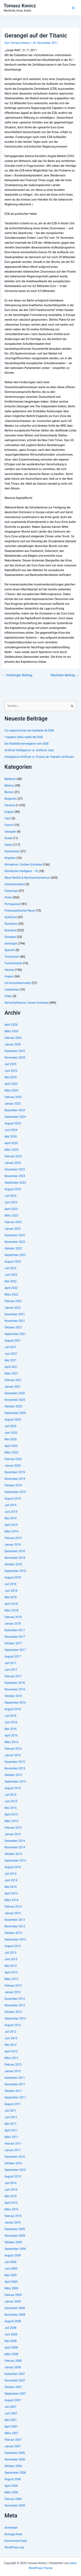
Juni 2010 (11, 2189)
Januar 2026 (13, 1044)
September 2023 (15, 1182)
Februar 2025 (13, 1097)
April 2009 (11, 2281)
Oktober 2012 (13, 2012)
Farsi (8, 818)
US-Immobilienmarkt (18, 983)
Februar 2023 (13, 1222)
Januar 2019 (13, 1544)
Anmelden (11, 2527)
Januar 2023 (13, 1228)
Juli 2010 (10, 2183)
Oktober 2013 (13, 1933)
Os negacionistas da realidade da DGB (29, 730)
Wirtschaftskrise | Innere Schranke (27, 1002)
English (9, 812)
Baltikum (10, 779)
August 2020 (13, 1419)
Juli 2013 (10, 1952)
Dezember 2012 (15, 1998)
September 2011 (15, 2097)
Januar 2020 (13, 1465)
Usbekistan (12, 989)
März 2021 (11, 1373)
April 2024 (11, 1143)
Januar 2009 (13, 2301)
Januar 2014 (13, 1913)
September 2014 (15, 1860)
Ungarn (9, 976)
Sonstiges (11, 943)
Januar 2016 (13, 1755)
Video (8, 996)
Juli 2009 (10, 2262)
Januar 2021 (13, 1386)
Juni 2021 (11, 1353)
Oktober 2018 (13, 1564)
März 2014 (11, 1900)
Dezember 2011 (15, 2077)
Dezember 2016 (15, 1683)
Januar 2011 (13, 2150)
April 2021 (11, 1367)
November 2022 (15, 1242)
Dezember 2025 (15, 1051)
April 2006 (11, 2486)
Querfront (11, 917)
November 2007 (15, 2380)
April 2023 (11, 1209)
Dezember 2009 (15, 2229)
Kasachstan (12, 851)
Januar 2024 (13, 1163)
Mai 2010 (11, 2196)
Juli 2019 (10, 1505)
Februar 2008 (13, 2360)
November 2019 (15, 1479)
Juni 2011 (11, 2117)
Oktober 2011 (13, 2091)
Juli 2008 (10, 2328)
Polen (8, 897)
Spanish (10, 950)
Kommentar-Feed (16, 2541)
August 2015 (13, 1788)
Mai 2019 (11, 1518)
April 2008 (11, 2347)
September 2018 (15, 1571)
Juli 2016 (10, 1715)
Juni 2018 (11, 1590)
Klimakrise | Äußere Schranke (23, 864)
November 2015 (15, 1768)
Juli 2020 (10, 1426)
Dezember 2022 (15, 1235)
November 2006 (15, 2459)
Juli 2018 (10, 1584)
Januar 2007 (13, 2446)
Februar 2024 (13, 1156)
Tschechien (12, 956)
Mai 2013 (11, 1966)
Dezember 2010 (15, 2156)
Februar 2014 (13, 1906)
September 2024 (15, 1117)
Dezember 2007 (15, 2374)
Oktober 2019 (13, 1485)
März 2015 (11, 1821)
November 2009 (15, 2235)
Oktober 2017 (13, 1643)
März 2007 (11, 2433)
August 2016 (13, 1709)
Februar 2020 (13, 1459)
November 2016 (15, 1689)
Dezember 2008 (15, 2308)
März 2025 (11, 1090)
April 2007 (11, 2426)
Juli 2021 (10, 1347)
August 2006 (13, 2479)
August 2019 (13, 1498)
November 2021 (15, 1321)
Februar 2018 (13, 1617)
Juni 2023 (11, 1202)
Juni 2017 (11, 1669)
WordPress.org (14, 2547)
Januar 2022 (13, 1307)
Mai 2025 (11, 1077)
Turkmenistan (13, 963)
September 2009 (15, 2249)
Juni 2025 (11, 1070)
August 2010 (13, 2176)
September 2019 (15, 1492)
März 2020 (11, 1452)
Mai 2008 (11, 2341)
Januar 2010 (13, 2222)
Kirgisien (10, 858)
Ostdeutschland (15, 884)
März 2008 (11, 2354)
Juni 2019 (11, 1511)
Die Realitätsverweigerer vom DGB (27, 743)
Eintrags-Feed (13, 2534)
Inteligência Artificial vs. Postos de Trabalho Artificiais (39, 757)
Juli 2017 (10, 1663)
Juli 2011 (10, 2110)
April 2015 (11, 1814)
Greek (8, 838)
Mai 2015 (11, 1808)
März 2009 (11, 2288)
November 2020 (15, 1400)
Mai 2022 (11, 1281)
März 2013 (11, 1979)
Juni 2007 (11, 2413)
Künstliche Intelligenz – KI (21, 871)
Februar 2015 (13, 1827)
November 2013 (15, 1926)
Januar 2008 (13, 2367)
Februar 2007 (13, 2439)
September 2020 (15, 1413)
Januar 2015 (13, 1834)
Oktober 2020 (13, 1406)
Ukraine (9, 970)
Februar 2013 (13, 1985)
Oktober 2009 (13, 2242)
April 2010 (11, 2203)
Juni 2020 (11, 1432)
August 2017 (13, 1656)
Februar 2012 (13, 2064)
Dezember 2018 (15, 1551)
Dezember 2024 (15, 1110)
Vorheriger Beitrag (17, 675)
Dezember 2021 (15, 1314)
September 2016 (15, 1702)
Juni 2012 (11, 2038)
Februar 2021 (13, 1380)
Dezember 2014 (15, 1841)
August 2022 (13, 1261)
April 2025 (11, 1084)
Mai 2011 (11, 2124)
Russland (11, 930)
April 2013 (11, 1972)
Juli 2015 (10, 1794)
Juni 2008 (11, 2334)
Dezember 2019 (15, 1472)
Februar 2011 (13, 2143)
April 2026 (11, 1024)
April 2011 (11, 2130)
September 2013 (15, 1939)
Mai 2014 (11, 1887)
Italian (9, 844)
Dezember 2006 (15, 2453)
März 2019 (11, 1531)
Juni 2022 (11, 1274)
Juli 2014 (10, 1873)
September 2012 (15, 2018)
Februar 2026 (13, 1038)
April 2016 (11, 1735)
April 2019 (11, 1525)
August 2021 (13, 1340)
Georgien (10, 831)
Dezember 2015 (15, 1762)
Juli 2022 (10, 1268)
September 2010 (15, 2170)
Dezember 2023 (15, 1169)
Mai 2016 (11, 1729)
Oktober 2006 (13, 2466)
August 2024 (13, 1123)
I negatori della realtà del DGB (24, 737)
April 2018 (11, 1604)
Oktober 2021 (13, 1327)
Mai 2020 (11, 1439)
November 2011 (15, 2084)
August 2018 (13, 1577)
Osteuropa (11, 891)
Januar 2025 (13, 1103)
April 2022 (11, 1288)
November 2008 (15, 2314)
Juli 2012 (10, 2031)
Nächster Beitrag (65, 675)
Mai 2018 (11, 1597)
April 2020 (11, 1446)
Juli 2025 (10, 1064)
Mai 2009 (11, 2275)
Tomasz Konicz (20, 5)
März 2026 (11, 1031)
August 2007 (13, 2400)
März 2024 (11, 1149)
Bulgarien (11, 798)
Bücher (9, 792)
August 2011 (13, 2104)
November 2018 (15, 1557)
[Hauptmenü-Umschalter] (73, 8)
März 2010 (11, 2209)
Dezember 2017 (15, 1630)
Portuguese (12, 904)
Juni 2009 (11, 2268)
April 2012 (11, 2051)
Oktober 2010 (13, 2163)
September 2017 (15, 1650)
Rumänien (11, 923)
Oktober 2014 (13, 1854)
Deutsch (10, 805)
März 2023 (11, 1215)
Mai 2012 (11, 2045)
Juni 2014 (11, 1880)
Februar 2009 (13, 2295)
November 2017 (15, 1636)
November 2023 (15, 1176)
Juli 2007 (10, 2407)
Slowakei (10, 937)
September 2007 (15, 2393)
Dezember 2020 (15, 1393)
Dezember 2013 (15, 1919)
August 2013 (13, 1946)
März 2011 (11, 2137)
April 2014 (11, 1893)
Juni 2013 (11, 1959)
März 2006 (11, 2492)
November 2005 (15, 2505)
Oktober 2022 (13, 1248)
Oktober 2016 (13, 1696)
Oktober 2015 (13, 1775)
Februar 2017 (13, 1676)
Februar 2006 (13, 2499)
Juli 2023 (10, 1196)
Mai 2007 (11, 2420)
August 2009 (13, 2255)
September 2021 (15, 1334)
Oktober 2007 (13, 2387)
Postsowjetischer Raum (20, 910)
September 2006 (15, 2472)
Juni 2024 (11, 1130)
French (9, 825)
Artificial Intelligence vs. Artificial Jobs (29, 750)
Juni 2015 (11, 1801)
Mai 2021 (11, 1360)
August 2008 (13, 2321)
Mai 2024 (11, 1136)
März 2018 (11, 1610)
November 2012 (15, 2005)
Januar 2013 (13, 1992)
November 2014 (15, 1847)
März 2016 (11, 1742)
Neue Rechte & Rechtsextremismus (27, 877)
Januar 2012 (13, 2071)
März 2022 (11, 1294)
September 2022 (15, 1255)
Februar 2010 (13, 2216)
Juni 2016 (11, 1722)
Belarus (9, 785)
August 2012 (13, 2025)
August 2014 (13, 1867)
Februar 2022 (13, 1301)
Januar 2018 (13, 1623)
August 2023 (13, 1189)
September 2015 (15, 1781)
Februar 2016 (13, 1748)
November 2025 (15, 1057)
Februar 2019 (13, 1538)
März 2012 (11, 2058)
